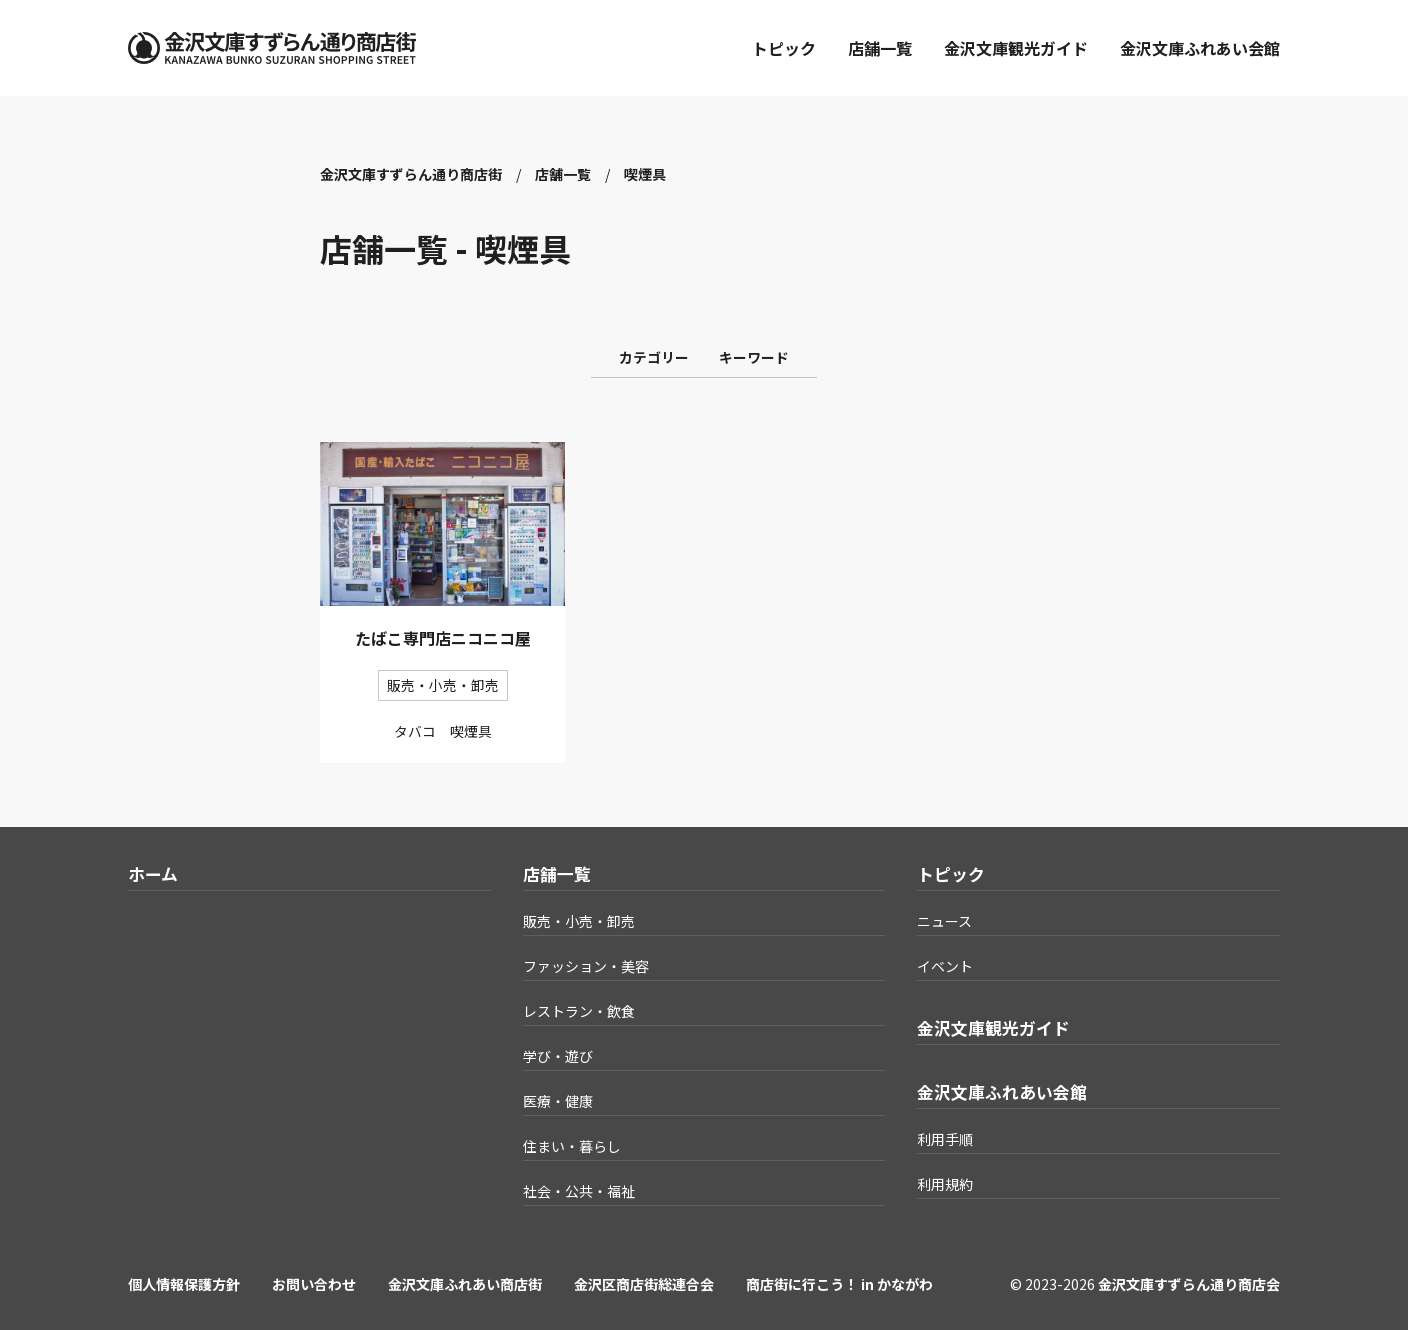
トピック (784, 48)
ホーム (153, 874)
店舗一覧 (880, 48)
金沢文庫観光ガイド (1016, 48)
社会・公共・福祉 (579, 1191)
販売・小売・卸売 (579, 921)
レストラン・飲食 (579, 1011)
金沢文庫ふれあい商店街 (465, 1284)
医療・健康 (558, 1101)
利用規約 (945, 1184)
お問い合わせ (314, 1284)
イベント (945, 966)
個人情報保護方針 (184, 1284)
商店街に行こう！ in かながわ (839, 1284)
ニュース (944, 921)
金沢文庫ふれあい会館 (1200, 48)
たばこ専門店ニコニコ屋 (443, 638)
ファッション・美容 (586, 966)
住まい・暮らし (572, 1146)
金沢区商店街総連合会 (644, 1284)
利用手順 (945, 1139)
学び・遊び (558, 1056)
